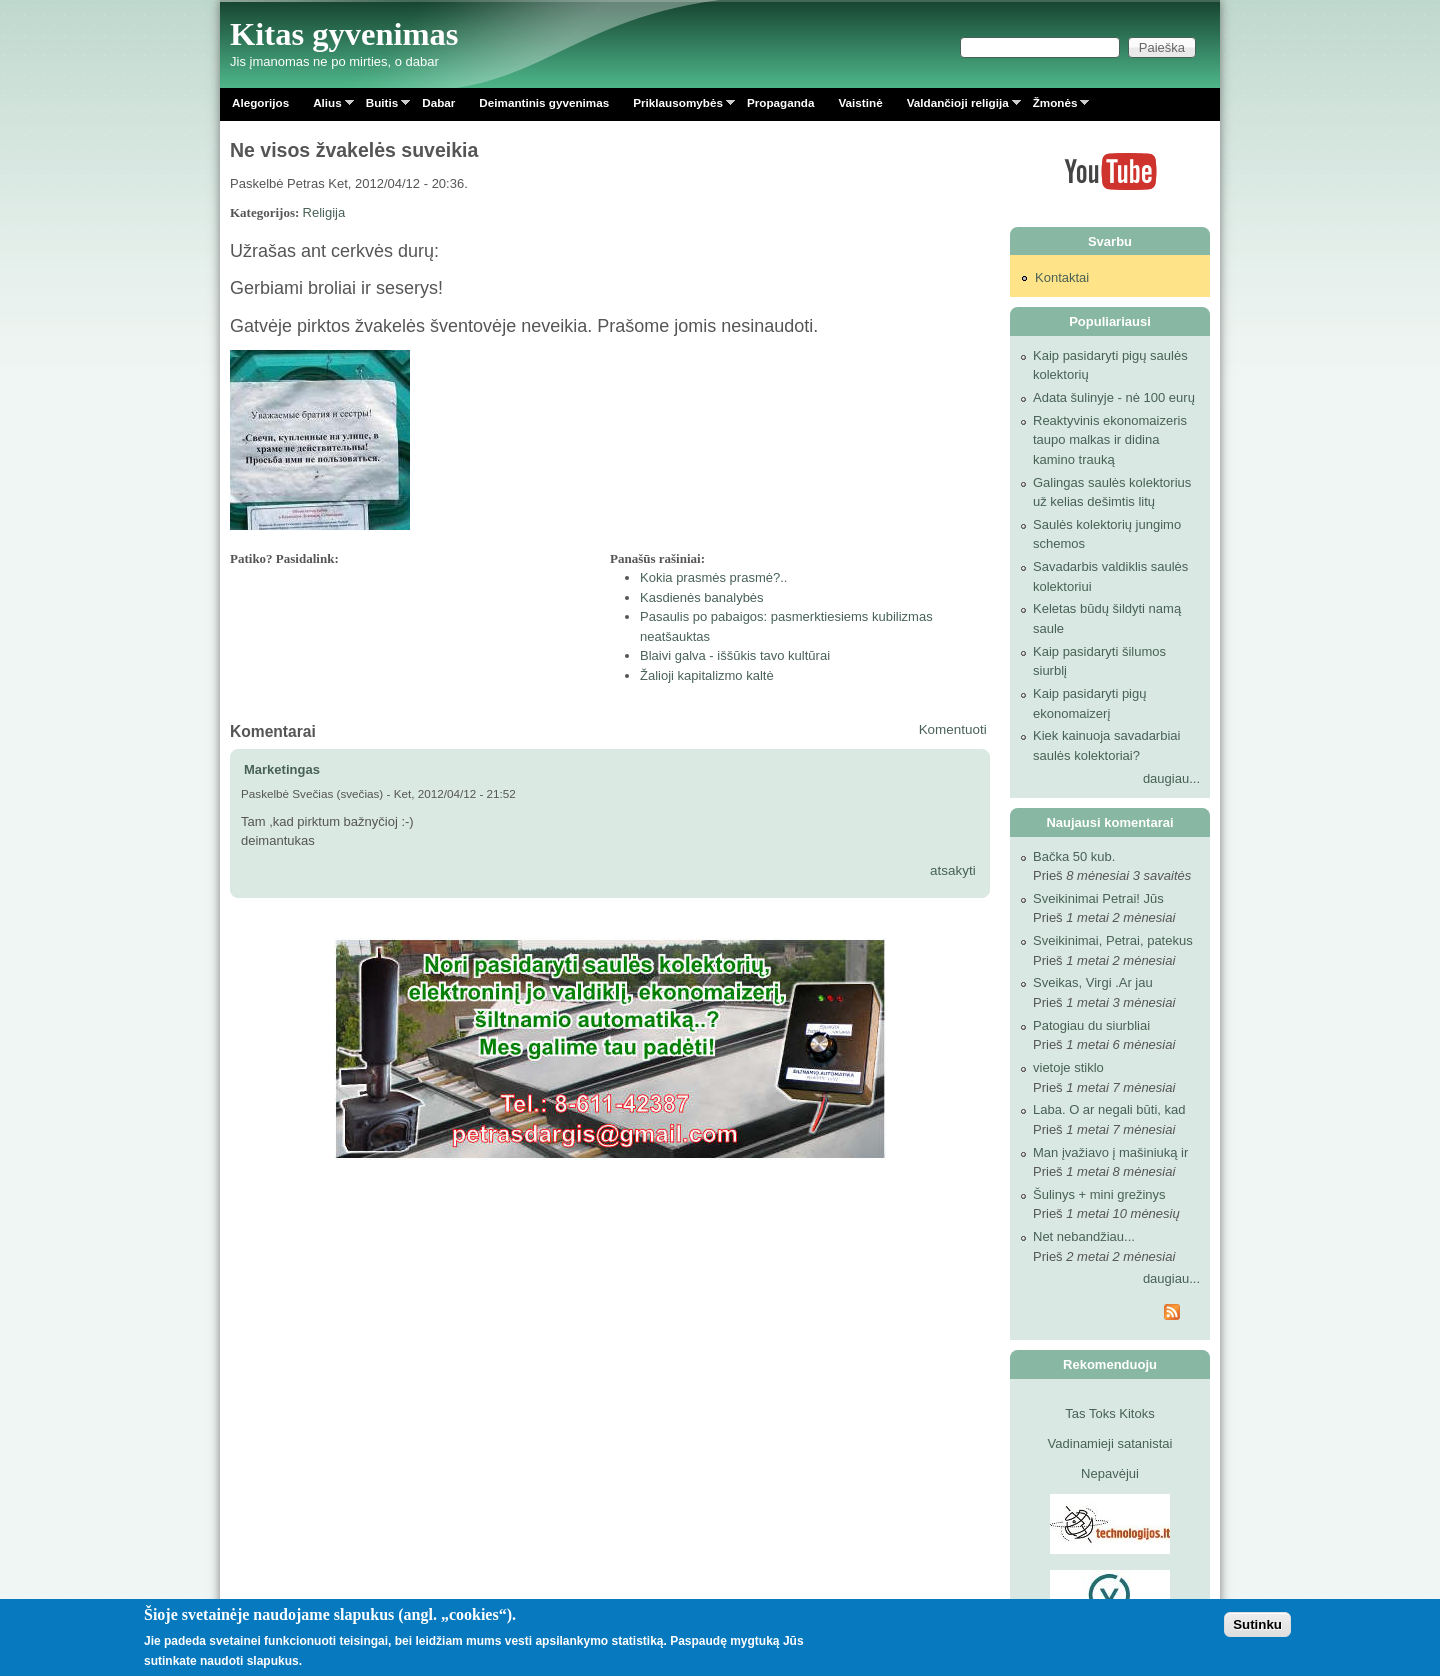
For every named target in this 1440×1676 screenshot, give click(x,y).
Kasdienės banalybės (702, 597)
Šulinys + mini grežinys (1099, 1194)
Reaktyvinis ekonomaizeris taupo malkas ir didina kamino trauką (1110, 440)
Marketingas (282, 769)
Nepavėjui (1110, 1473)
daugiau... (1171, 778)
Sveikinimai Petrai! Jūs (1098, 898)
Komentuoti (953, 729)
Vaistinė (860, 102)
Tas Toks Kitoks (1109, 1413)
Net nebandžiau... (1084, 1236)
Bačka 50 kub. (1074, 856)
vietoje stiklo (1068, 1067)
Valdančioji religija (958, 106)
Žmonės (1055, 106)
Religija (324, 212)
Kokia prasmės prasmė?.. (713, 577)
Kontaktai (1062, 277)
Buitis (382, 106)
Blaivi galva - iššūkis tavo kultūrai (735, 655)
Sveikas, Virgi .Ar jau (1093, 982)
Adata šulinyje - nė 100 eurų (1114, 397)
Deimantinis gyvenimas (544, 102)
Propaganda (781, 102)
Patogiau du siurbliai (1091, 1025)
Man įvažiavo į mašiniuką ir (1110, 1152)
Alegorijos (260, 102)
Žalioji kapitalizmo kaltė (707, 675)
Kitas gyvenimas (344, 34)
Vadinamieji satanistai (1110, 1443)
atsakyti (953, 870)
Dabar (438, 102)
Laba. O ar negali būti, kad (1109, 1109)
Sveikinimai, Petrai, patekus (1113, 940)
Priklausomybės (678, 106)
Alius (327, 106)
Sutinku (1257, 1624)
